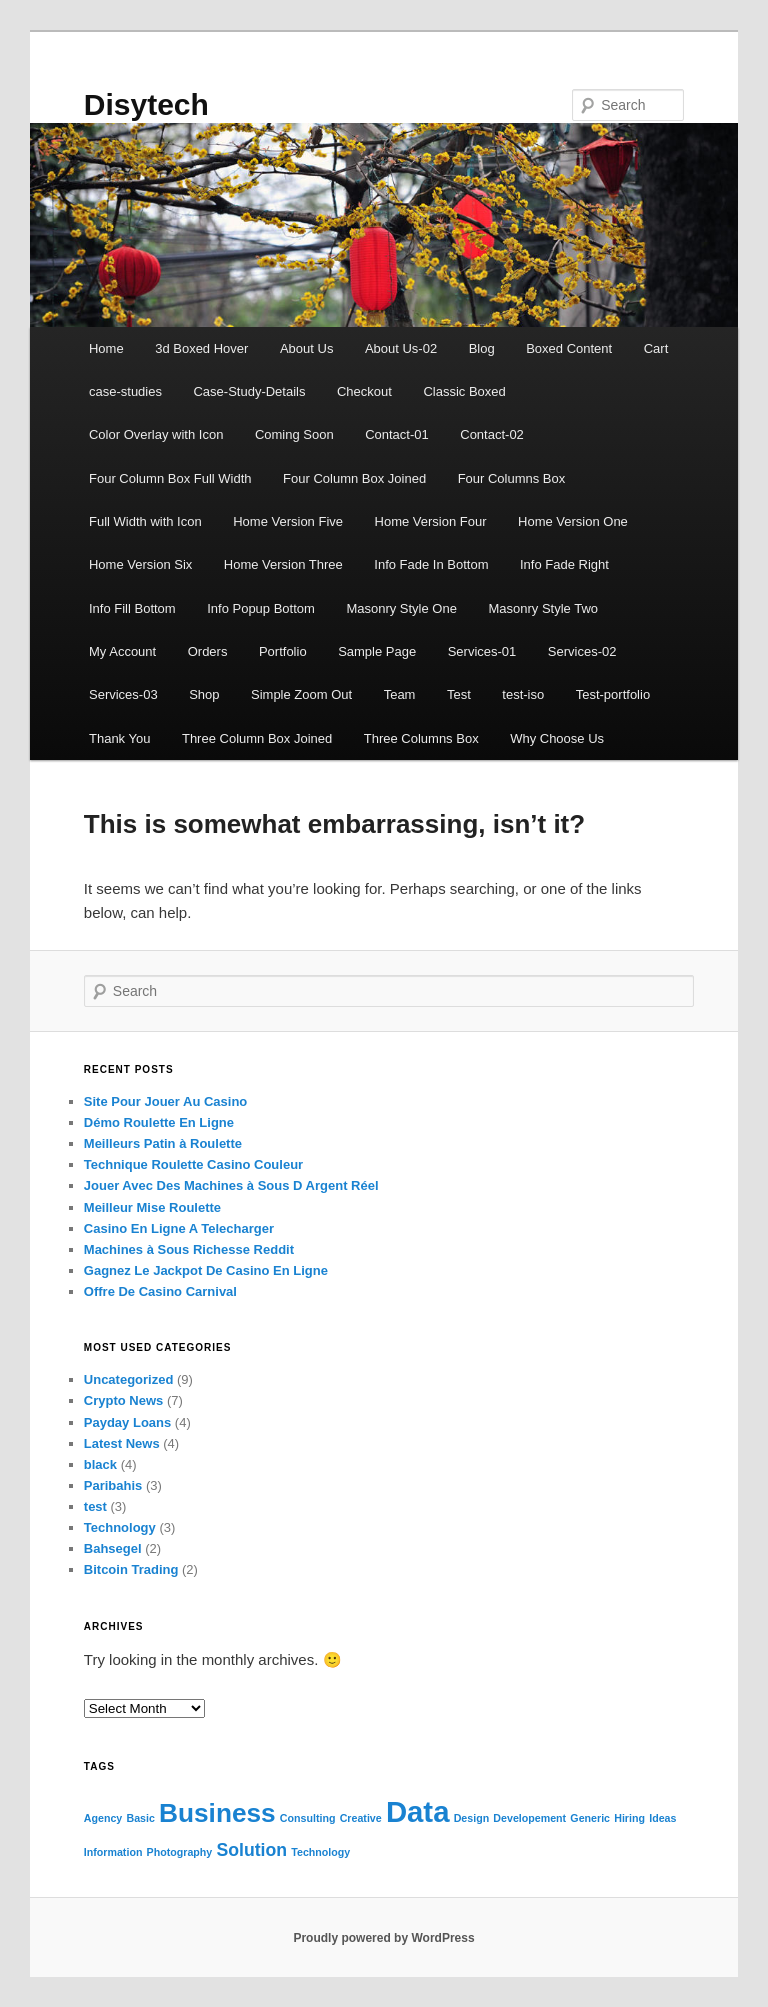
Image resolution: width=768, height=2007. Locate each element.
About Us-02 (401, 348)
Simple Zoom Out (301, 694)
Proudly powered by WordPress (383, 1938)
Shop (204, 694)
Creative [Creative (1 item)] (361, 1818)
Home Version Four (431, 521)
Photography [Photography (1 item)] (180, 1852)
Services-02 (582, 651)
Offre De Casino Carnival (160, 1291)
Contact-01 (397, 434)
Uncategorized (129, 1379)
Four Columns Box (512, 478)
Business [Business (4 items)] (217, 1813)
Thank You (119, 738)
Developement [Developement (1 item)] (529, 1818)
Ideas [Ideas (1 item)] (662, 1818)
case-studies (125, 391)
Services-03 (123, 694)
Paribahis (113, 1485)
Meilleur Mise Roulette (152, 1207)
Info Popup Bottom (261, 608)
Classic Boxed (464, 391)
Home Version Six (140, 564)
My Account (122, 651)
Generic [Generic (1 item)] (590, 1818)
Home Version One (573, 521)
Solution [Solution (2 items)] (251, 1850)
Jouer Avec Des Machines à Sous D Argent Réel (231, 1185)
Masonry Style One (401, 608)
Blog (482, 348)
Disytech (146, 104)
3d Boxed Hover (201, 348)
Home (106, 348)
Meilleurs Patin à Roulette (163, 1143)
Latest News (122, 1443)
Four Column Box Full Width (170, 478)
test (95, 1506)
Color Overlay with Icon (156, 434)
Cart (656, 348)
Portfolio (283, 651)
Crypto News (123, 1400)
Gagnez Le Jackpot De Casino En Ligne (206, 1270)
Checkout (364, 391)
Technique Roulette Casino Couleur (193, 1164)
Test (459, 694)
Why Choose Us (557, 738)
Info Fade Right (564, 564)
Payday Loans (127, 1422)
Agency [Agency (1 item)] (103, 1818)
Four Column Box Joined (354, 478)
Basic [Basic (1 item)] (140, 1818)
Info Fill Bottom (132, 608)
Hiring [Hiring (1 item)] (629, 1818)
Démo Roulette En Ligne (159, 1122)
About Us (306, 348)
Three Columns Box (421, 738)
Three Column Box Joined (257, 738)
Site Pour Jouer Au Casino (166, 1101)
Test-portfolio (613, 694)
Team (400, 694)
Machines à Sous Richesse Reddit (189, 1249)
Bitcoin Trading (131, 1569)
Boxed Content (569, 348)
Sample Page (377, 651)
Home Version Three (283, 564)
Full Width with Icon (145, 521)
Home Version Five (288, 521)
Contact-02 (492, 434)
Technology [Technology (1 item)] (320, 1852)
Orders (208, 651)
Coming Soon (294, 434)
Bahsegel (113, 1548)
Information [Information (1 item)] (113, 1852)
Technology (120, 1527)
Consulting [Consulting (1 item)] (308, 1818)
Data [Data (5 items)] (418, 1811)
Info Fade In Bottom (431, 564)
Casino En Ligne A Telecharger (179, 1228)
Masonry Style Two (543, 608)
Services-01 (482, 651)
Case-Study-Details (249, 391)
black (100, 1464)
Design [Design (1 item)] (472, 1818)
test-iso (523, 694)
